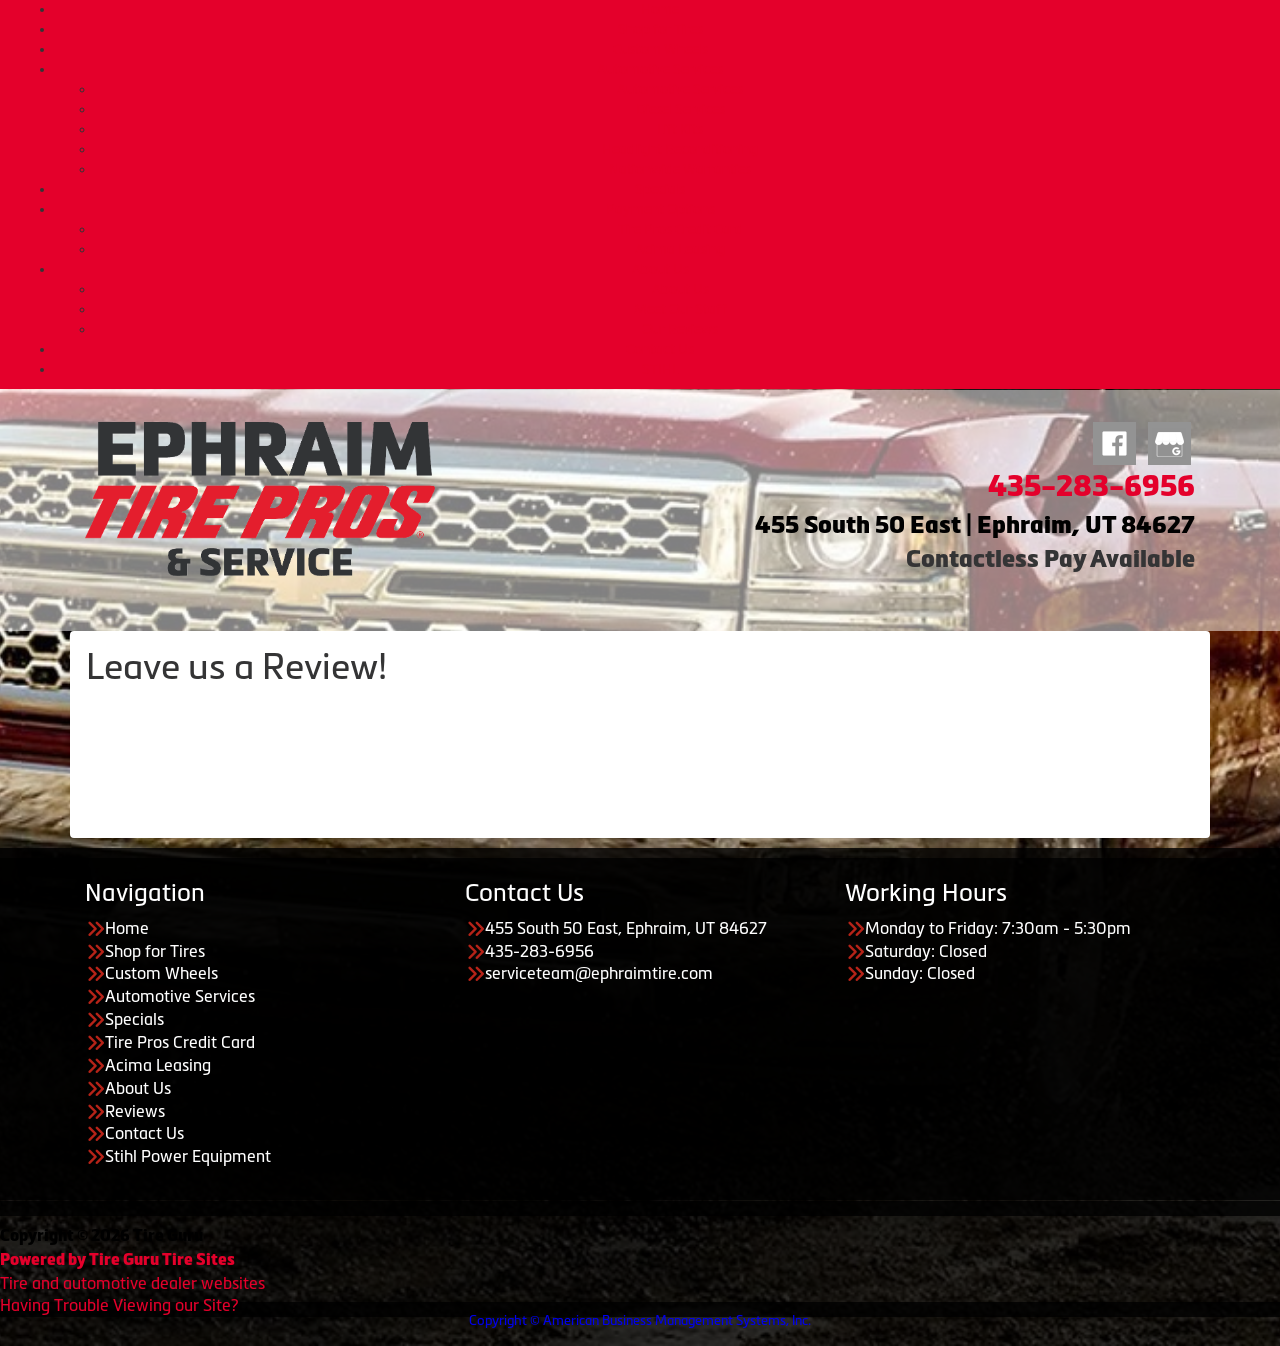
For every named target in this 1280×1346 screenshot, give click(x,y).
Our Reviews (680, 329)
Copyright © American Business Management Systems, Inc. (640, 1320)
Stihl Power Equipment (188, 1156)
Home (660, 9)
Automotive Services (660, 69)
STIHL (660, 369)
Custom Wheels (660, 49)
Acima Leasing (680, 249)
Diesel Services (680, 109)
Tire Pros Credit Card (680, 229)
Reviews (135, 1111)
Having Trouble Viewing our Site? (119, 1305)
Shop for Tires (660, 29)
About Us (660, 269)
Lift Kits (680, 129)
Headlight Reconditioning (680, 149)
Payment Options (660, 209)
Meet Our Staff (680, 309)
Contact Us (660, 349)
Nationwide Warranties (680, 169)
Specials (660, 189)
